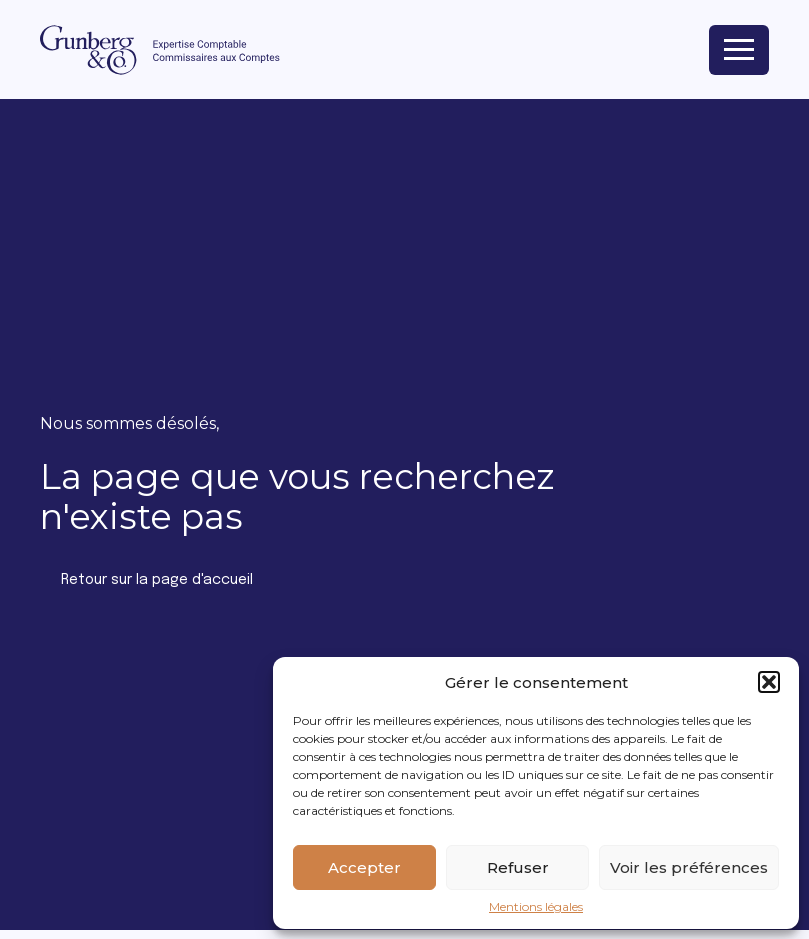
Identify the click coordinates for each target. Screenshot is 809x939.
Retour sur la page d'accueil (157, 580)
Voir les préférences (689, 867)
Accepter (364, 867)
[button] (769, 682)
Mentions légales (536, 907)
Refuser (518, 867)
